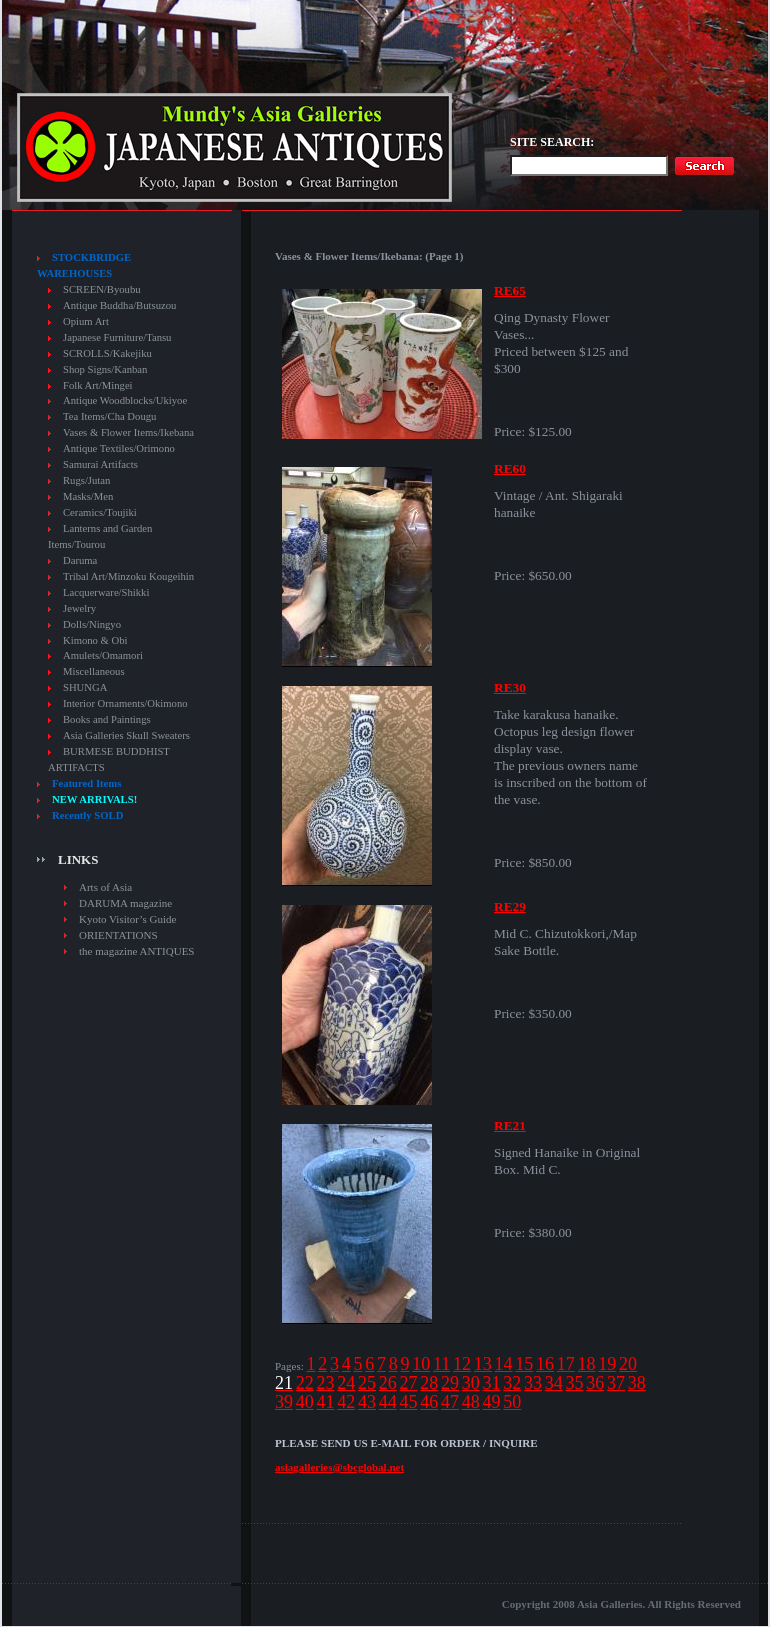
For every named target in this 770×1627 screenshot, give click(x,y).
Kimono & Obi (95, 640)
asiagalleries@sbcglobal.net (339, 1467)
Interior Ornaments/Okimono (125, 703)
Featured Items (86, 783)
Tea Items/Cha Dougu (109, 416)
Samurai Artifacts (100, 464)
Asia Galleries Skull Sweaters (126, 735)
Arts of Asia (105, 887)
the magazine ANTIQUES (136, 951)
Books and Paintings (107, 719)
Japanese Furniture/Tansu (117, 337)
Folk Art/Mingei (98, 385)
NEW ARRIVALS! (94, 799)
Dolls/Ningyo (92, 624)
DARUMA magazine (125, 903)
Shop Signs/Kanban (105, 369)
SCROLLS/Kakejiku (107, 353)
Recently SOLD (87, 815)
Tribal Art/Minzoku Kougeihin (128, 576)
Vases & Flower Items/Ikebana (128, 432)
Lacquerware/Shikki (106, 592)
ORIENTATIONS (118, 935)
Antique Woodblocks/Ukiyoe (125, 400)
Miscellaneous (94, 671)
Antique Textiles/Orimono (119, 448)
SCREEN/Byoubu (102, 289)
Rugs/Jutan (86, 480)
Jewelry (79, 608)
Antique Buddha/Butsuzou (119, 305)
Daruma (80, 560)
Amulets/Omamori (103, 655)
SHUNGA (85, 687)
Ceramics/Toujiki (100, 512)
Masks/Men (88, 496)
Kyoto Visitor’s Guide (127, 919)
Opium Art (86, 321)
